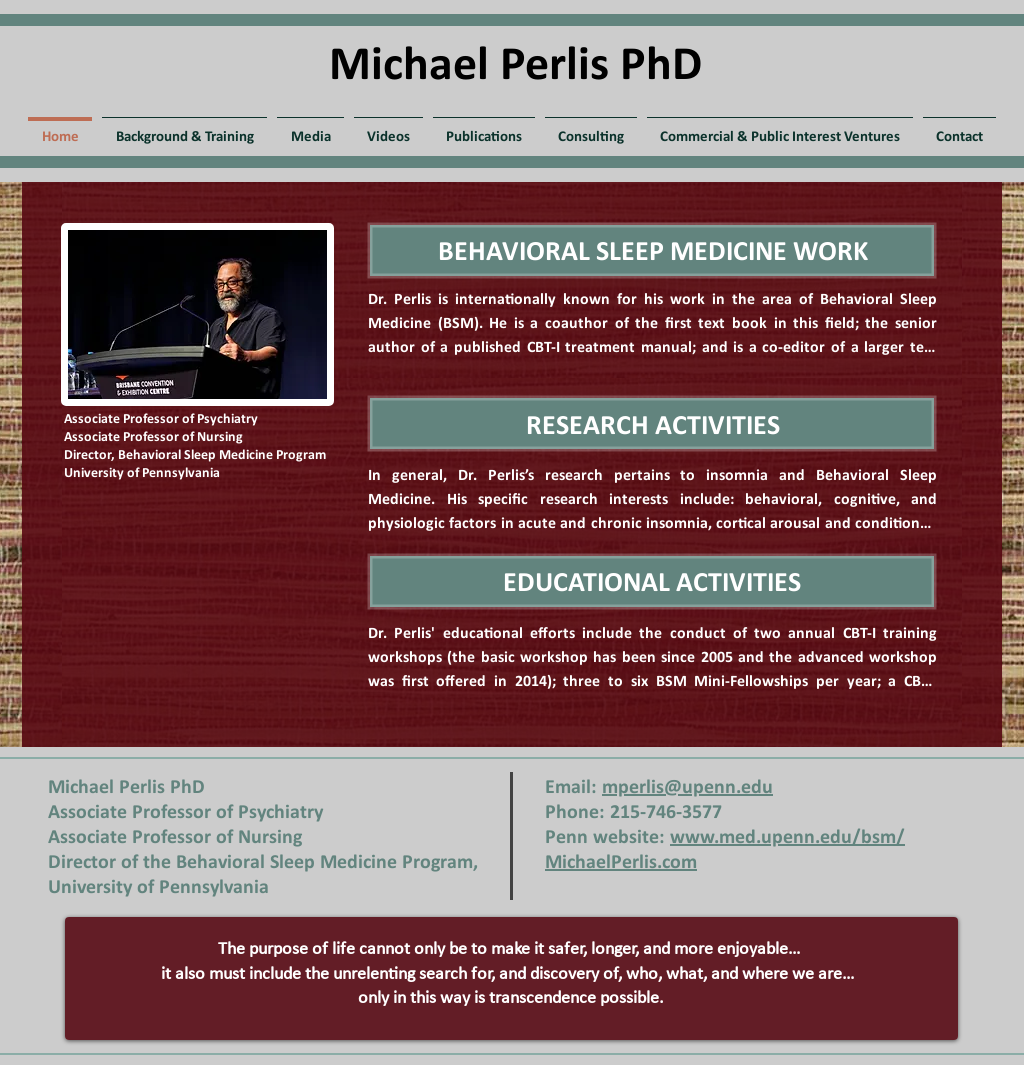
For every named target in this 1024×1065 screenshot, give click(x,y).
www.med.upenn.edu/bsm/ (787, 838)
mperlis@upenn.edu (687, 788)
